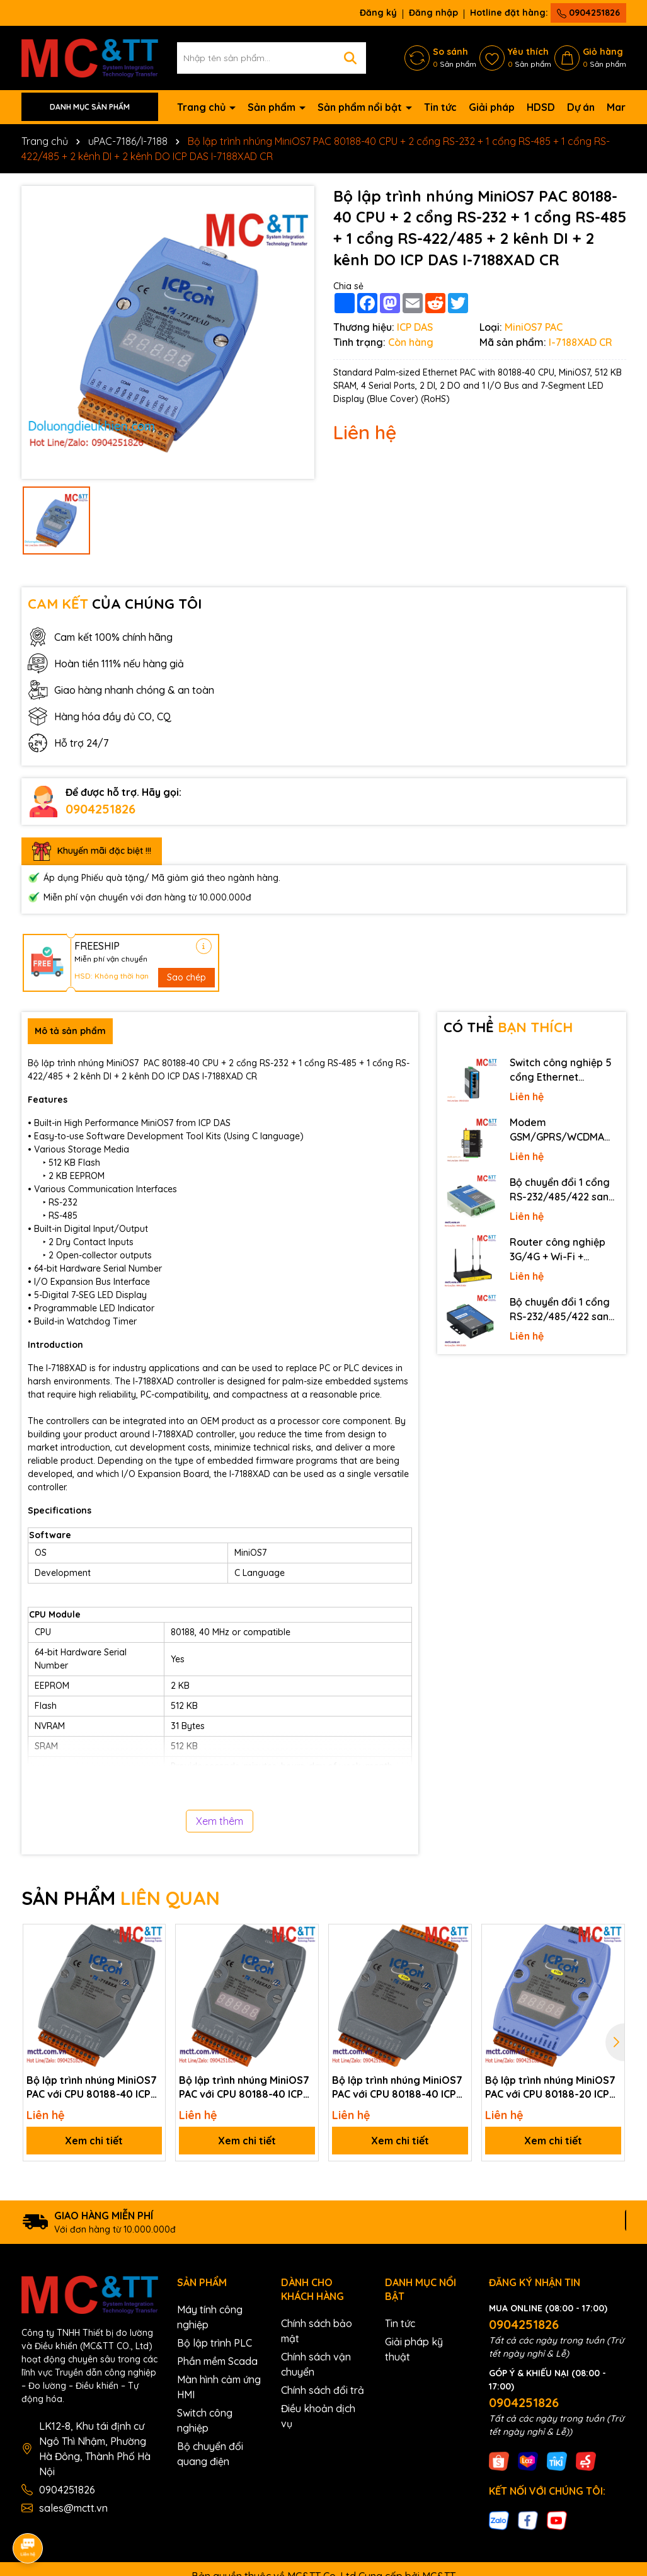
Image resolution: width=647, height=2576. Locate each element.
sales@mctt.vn (73, 2508)
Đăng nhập (433, 12)
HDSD (541, 107)
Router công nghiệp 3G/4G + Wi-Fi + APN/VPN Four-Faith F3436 (558, 1249)
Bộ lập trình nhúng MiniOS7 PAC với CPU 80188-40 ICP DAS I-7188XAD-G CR (244, 2088)
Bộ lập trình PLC (214, 2343)
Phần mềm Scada (217, 2361)
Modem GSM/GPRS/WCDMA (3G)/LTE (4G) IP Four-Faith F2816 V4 (562, 1130)
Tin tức (440, 107)
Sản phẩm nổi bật (361, 107)
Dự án (581, 107)
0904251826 (588, 12)
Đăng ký (378, 12)
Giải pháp (492, 107)
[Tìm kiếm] (350, 58)
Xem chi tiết (94, 2140)
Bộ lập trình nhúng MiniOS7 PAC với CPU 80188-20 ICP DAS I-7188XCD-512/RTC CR (552, 2088)
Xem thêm (219, 1821)
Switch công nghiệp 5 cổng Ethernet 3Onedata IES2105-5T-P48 (563, 1070)
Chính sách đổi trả (322, 2390)
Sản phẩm (273, 107)
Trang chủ (202, 107)
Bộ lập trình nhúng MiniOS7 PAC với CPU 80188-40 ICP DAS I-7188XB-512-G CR (397, 2088)
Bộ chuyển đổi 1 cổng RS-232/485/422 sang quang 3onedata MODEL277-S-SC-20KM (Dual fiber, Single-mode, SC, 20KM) (563, 1190)
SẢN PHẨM (120, 1898)
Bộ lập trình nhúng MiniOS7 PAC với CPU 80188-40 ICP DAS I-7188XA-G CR (91, 2088)
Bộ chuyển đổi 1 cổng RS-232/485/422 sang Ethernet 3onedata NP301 (563, 1309)
